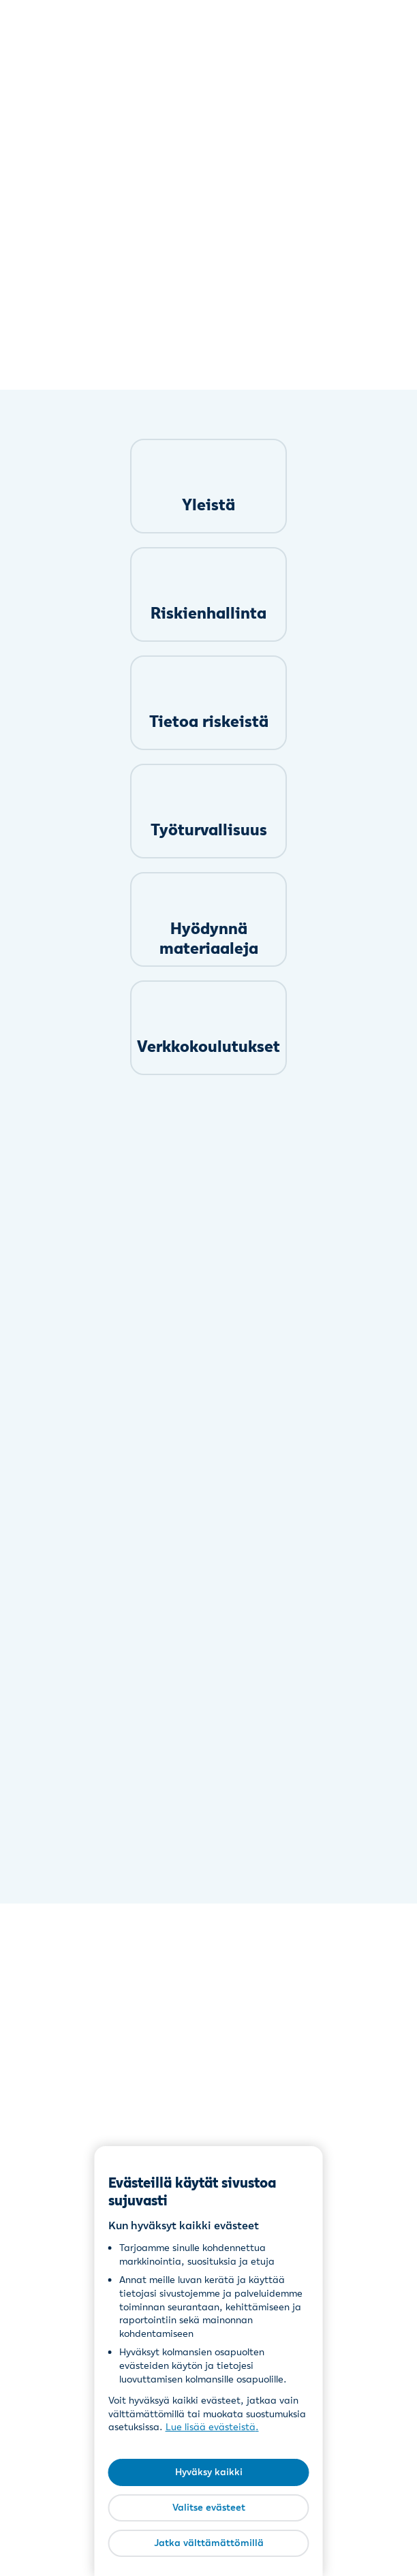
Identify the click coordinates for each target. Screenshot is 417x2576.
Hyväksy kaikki (209, 2472)
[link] (208, 486)
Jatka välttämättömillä (209, 2542)
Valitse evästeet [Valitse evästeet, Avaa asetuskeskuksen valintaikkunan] (208, 2507)
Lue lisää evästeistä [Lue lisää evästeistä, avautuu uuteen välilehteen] (211, 2427)
